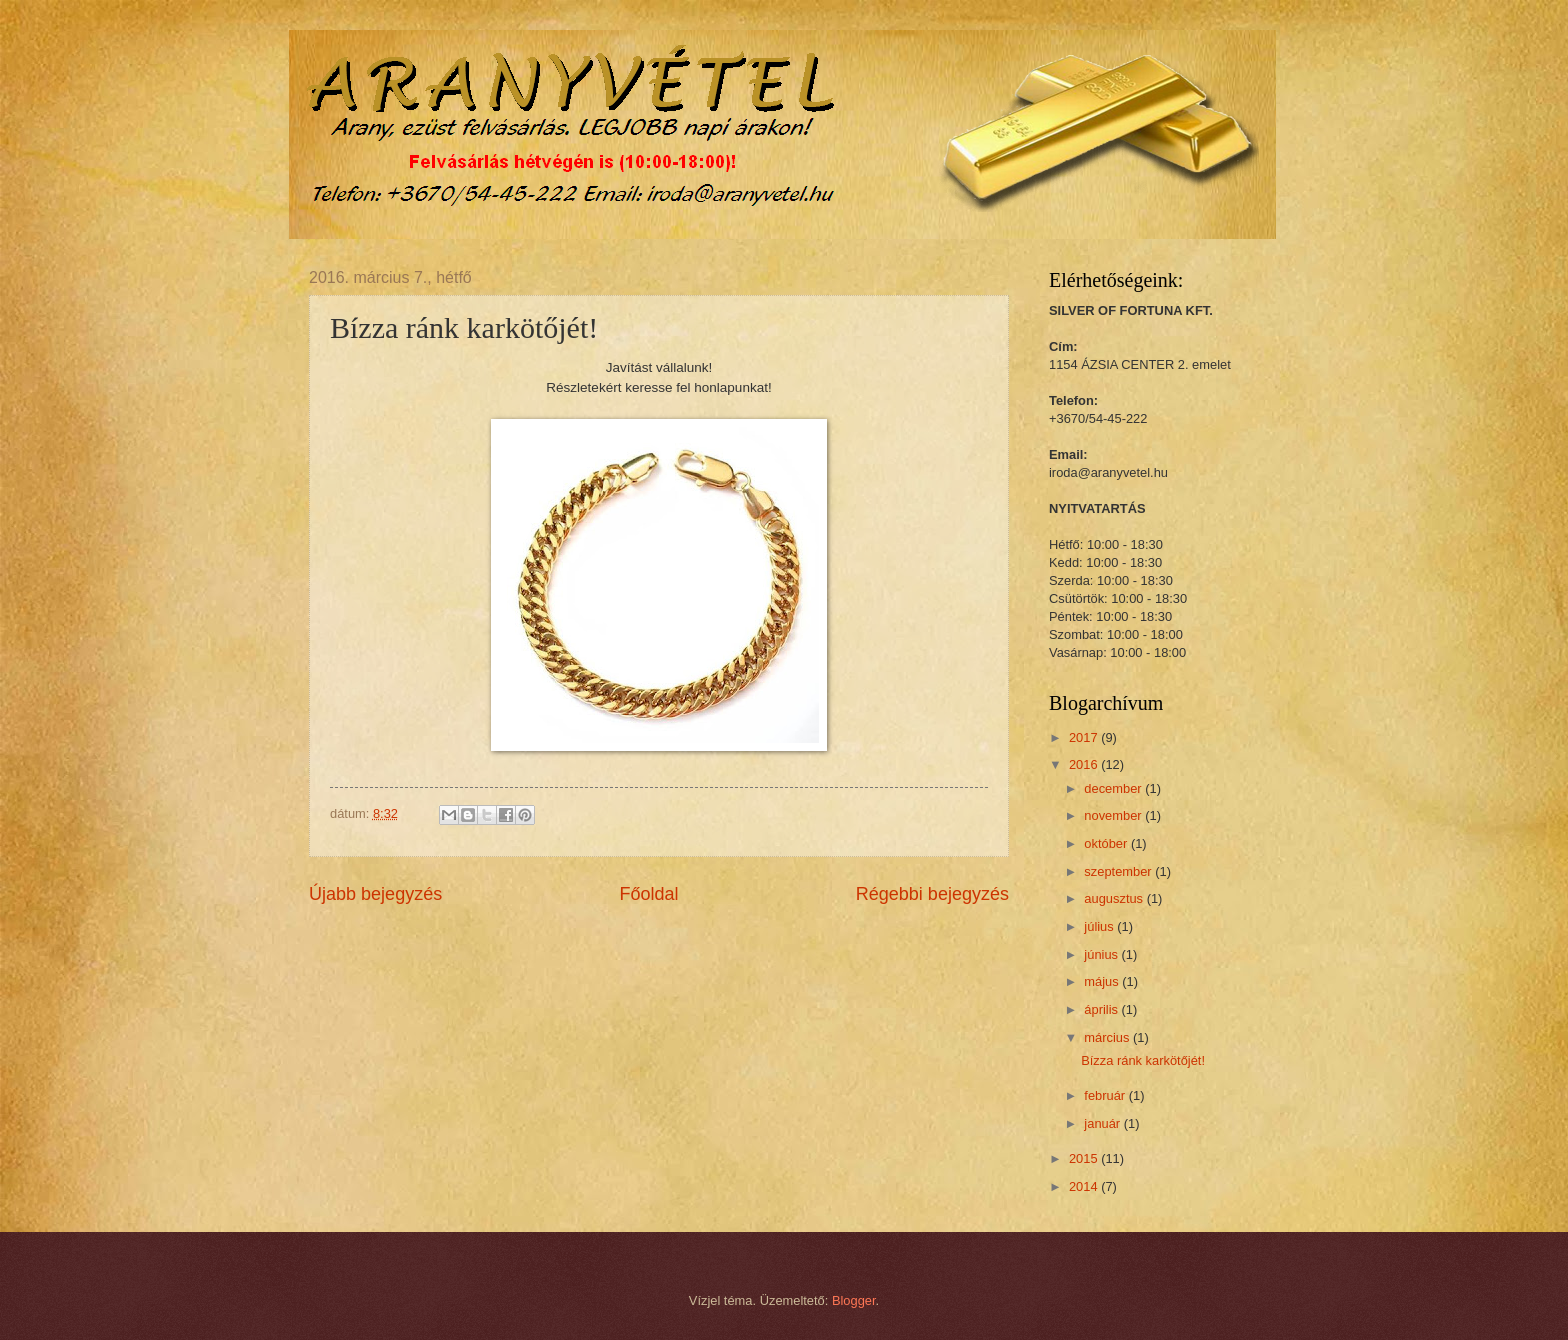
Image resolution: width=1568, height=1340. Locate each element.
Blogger (854, 1300)
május (1103, 981)
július (1100, 926)
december (1114, 788)
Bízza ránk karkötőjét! (1143, 1060)
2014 (1085, 1186)
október (1107, 843)
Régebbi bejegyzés (932, 894)
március (1108, 1037)
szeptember (1119, 871)
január (1103, 1123)
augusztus (1115, 898)
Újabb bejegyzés (375, 894)
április (1102, 1009)
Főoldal (648, 894)
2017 (1085, 737)
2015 (1085, 1158)
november (1114, 815)
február (1106, 1095)
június (1102, 954)
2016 (1085, 764)
